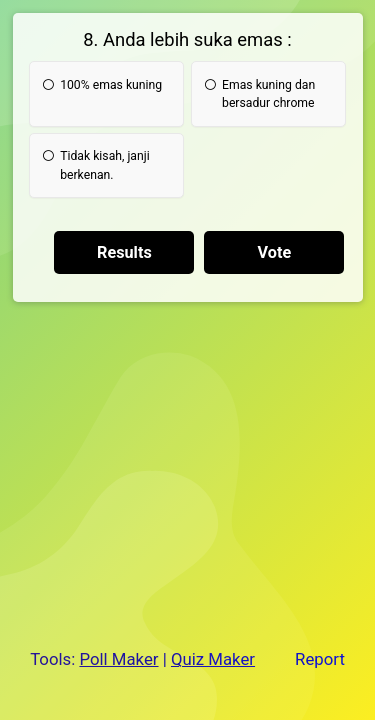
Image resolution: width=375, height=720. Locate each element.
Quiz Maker (213, 659)
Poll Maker (118, 659)
